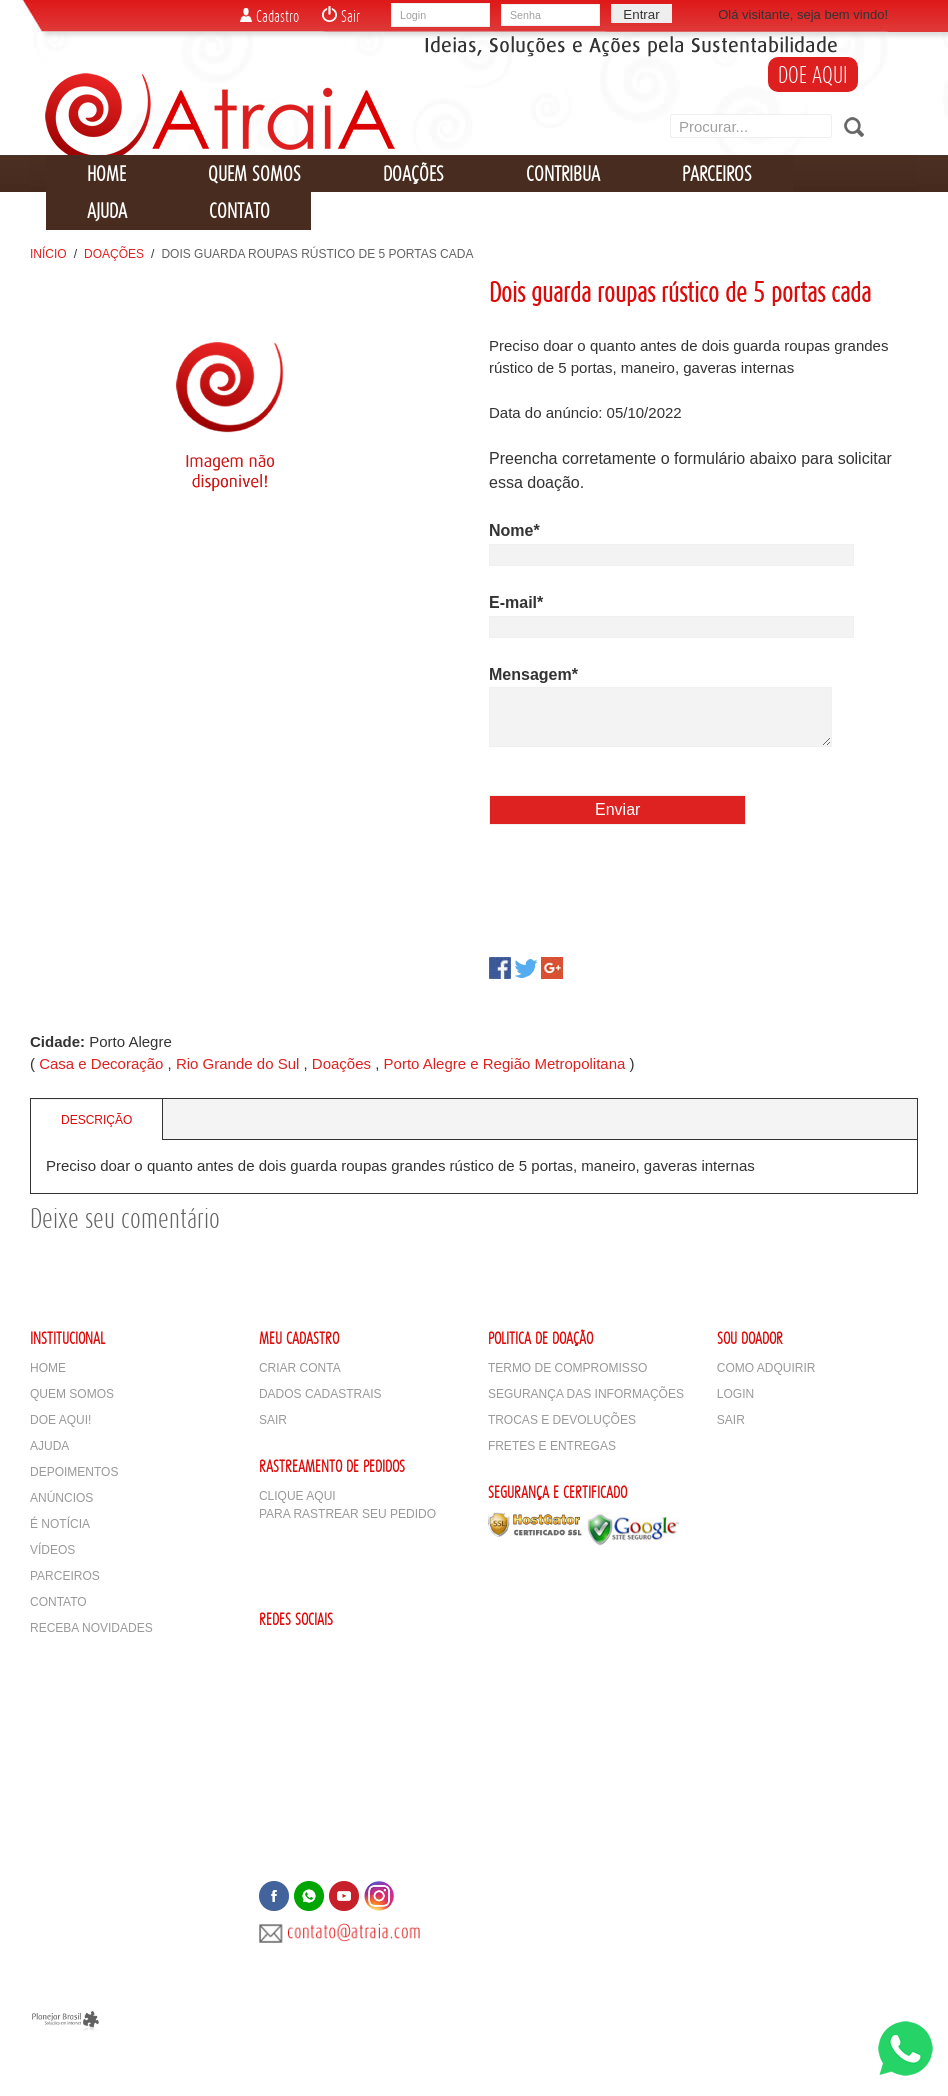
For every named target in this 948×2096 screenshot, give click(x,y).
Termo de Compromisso (567, 1368)
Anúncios (61, 1498)
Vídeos (52, 1550)
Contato (58, 1602)
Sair (341, 16)
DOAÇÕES (413, 173)
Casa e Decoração (101, 1063)
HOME (106, 173)
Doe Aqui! (60, 1420)
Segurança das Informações (586, 1394)
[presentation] (641, 888)
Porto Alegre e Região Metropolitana (505, 1063)
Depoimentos (74, 1472)
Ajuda (49, 1446)
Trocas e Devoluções (562, 1420)
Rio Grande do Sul (237, 1063)
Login (735, 1394)
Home (48, 1368)
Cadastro (269, 16)
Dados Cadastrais (320, 1394)
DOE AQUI (813, 74)
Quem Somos (72, 1394)
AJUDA (107, 210)
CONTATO (239, 210)
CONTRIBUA (563, 173)
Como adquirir (766, 1368)
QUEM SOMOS (254, 173)
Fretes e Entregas (552, 1446)
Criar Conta (300, 1368)
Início (48, 254)
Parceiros (65, 1576)
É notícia (60, 1524)
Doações (114, 254)
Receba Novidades (91, 1628)
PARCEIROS (717, 173)
